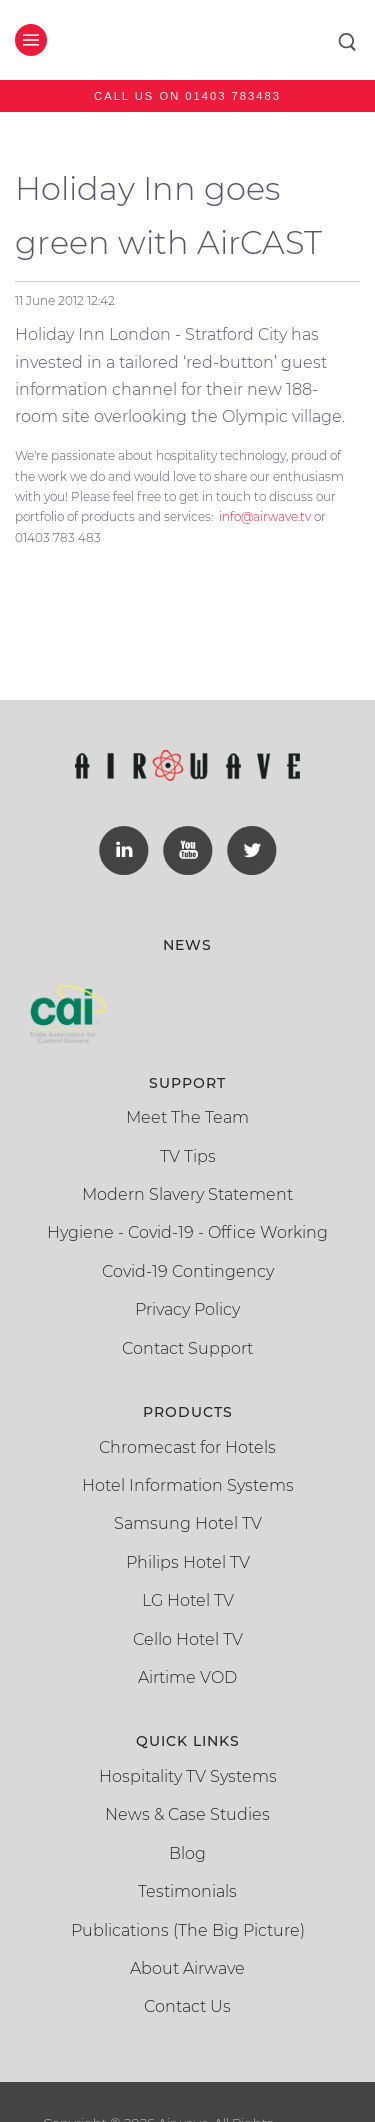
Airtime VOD (187, 1677)
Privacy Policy (187, 1309)
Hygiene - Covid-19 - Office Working (187, 1232)
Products (188, 1412)
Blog (187, 1853)
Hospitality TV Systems (188, 1776)
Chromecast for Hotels (187, 1447)
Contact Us (187, 2006)
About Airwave (187, 1968)
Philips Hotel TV (188, 1562)
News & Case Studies (187, 1814)
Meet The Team (187, 1117)
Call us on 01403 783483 (187, 96)
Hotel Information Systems (188, 1485)
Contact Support (187, 1348)
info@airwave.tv (265, 516)
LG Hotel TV (188, 1600)
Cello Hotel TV (188, 1639)
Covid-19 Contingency (188, 1271)
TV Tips (188, 1156)
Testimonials (187, 1891)
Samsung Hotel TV (188, 1523)
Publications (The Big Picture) (188, 1930)
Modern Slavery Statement (187, 1194)
